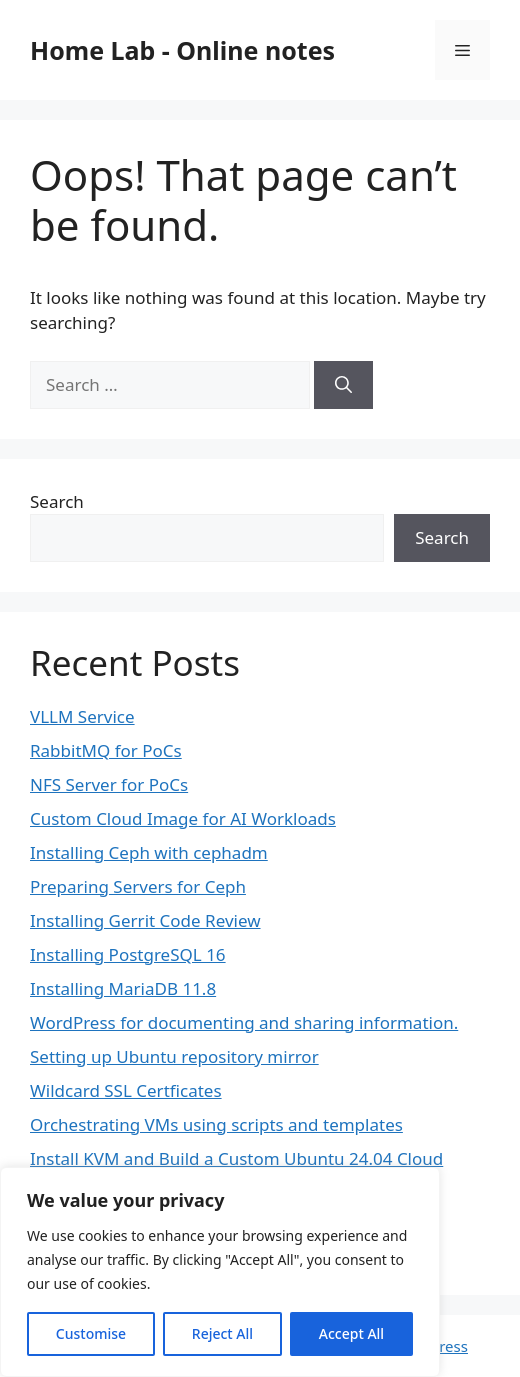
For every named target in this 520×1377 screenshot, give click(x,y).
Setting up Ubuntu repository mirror (174, 1056)
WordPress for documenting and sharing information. (244, 1022)
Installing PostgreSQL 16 (128, 954)
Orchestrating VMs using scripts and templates (216, 1124)
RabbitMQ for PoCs (106, 750)
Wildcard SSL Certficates (126, 1090)
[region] (220, 1272)
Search (57, 501)
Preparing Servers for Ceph (138, 886)
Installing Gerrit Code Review (145, 920)
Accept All (351, 1333)
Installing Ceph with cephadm (149, 852)
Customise (91, 1333)
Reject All (222, 1333)
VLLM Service (82, 716)
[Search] (343, 385)
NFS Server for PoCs (109, 784)
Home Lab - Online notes (182, 50)
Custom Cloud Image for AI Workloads (183, 818)
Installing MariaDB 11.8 (123, 988)
